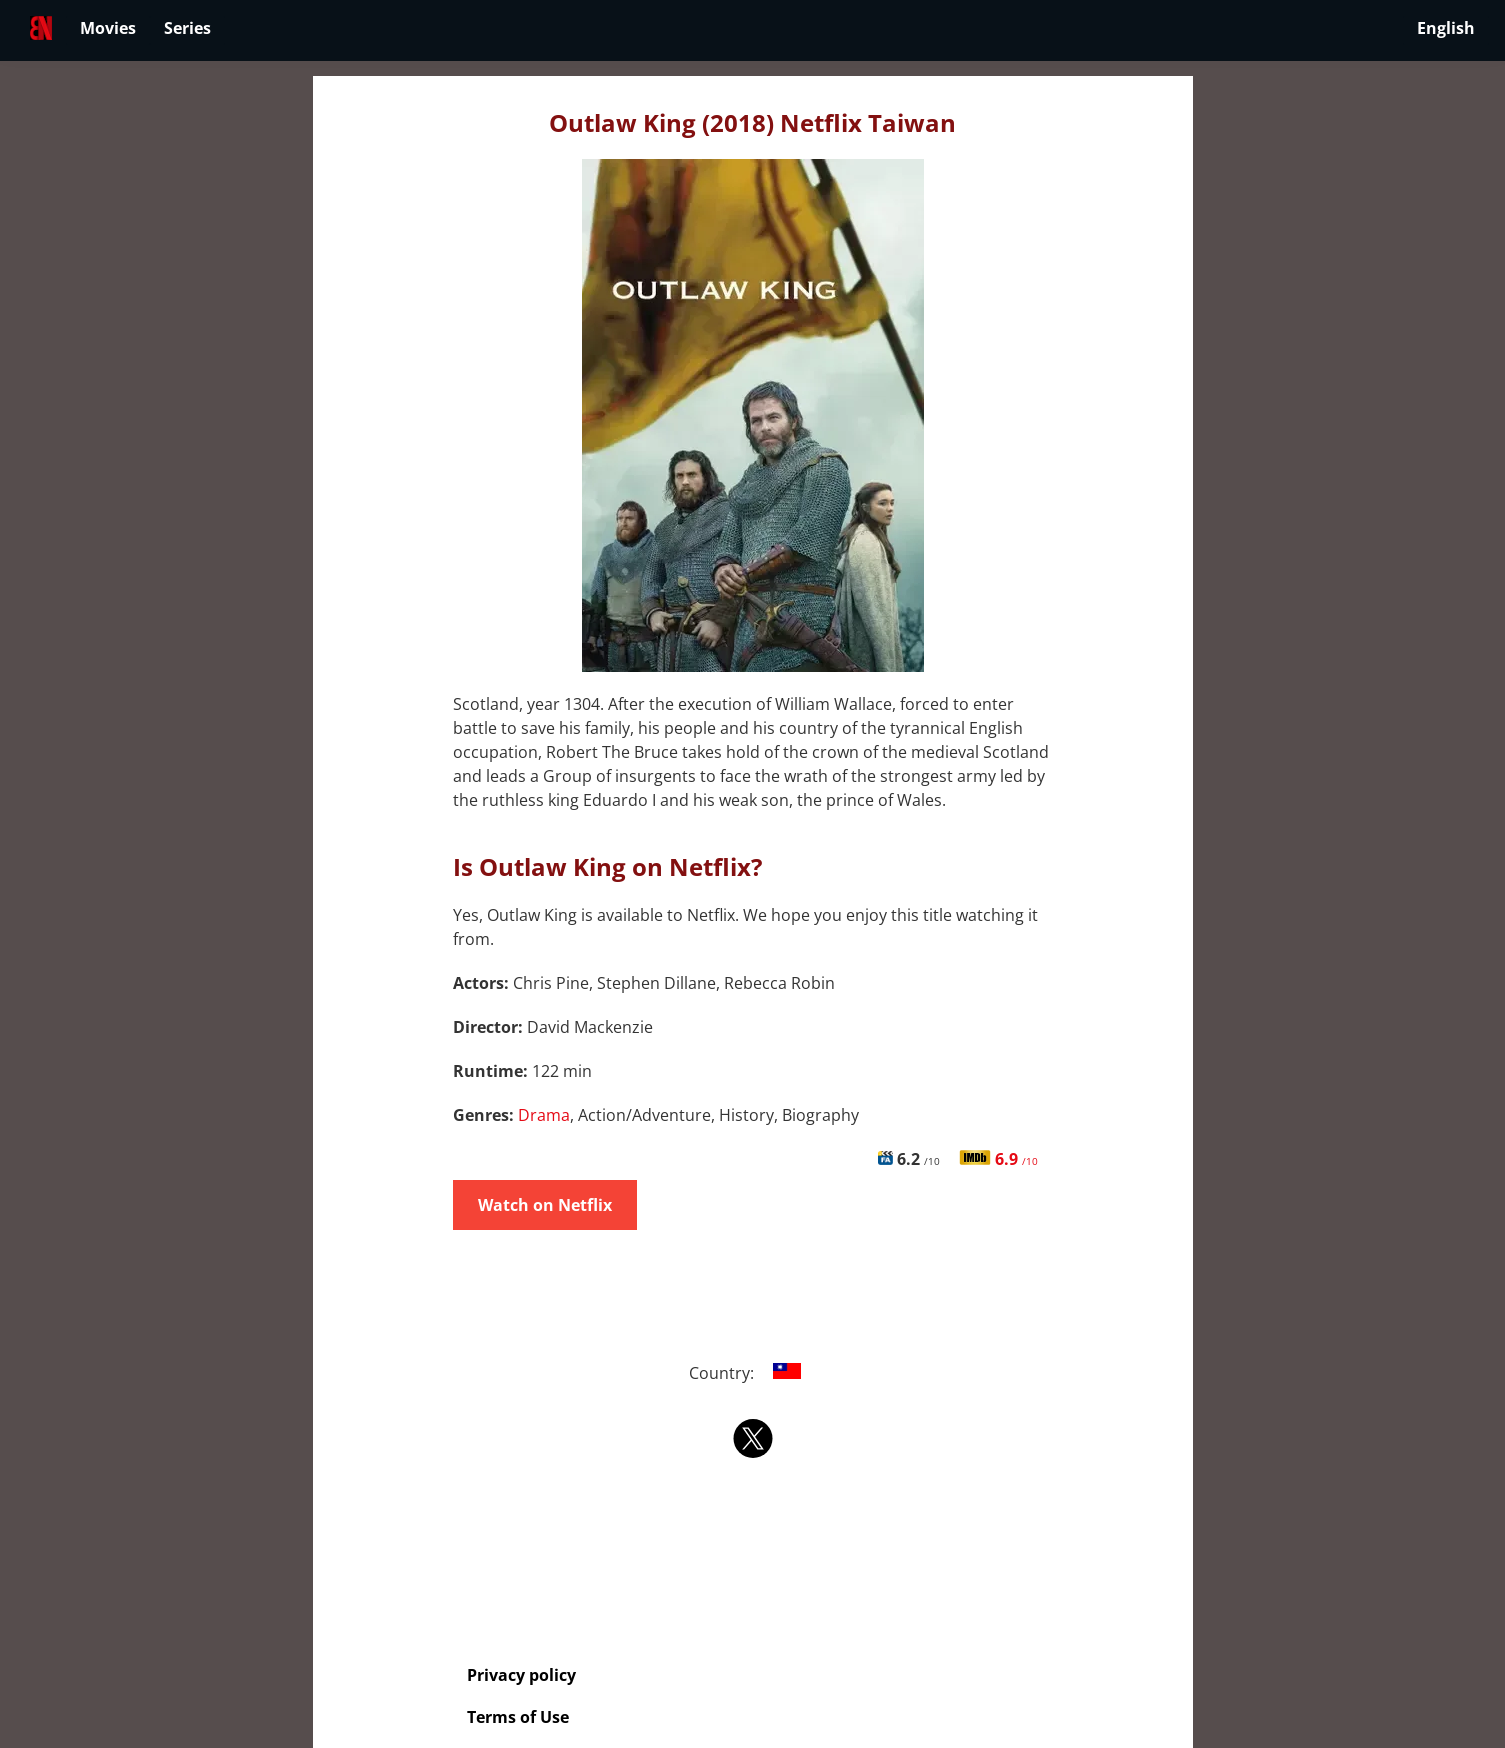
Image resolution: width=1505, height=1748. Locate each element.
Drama (544, 1115)
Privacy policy (521, 1675)
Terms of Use (518, 1717)
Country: (752, 1373)
